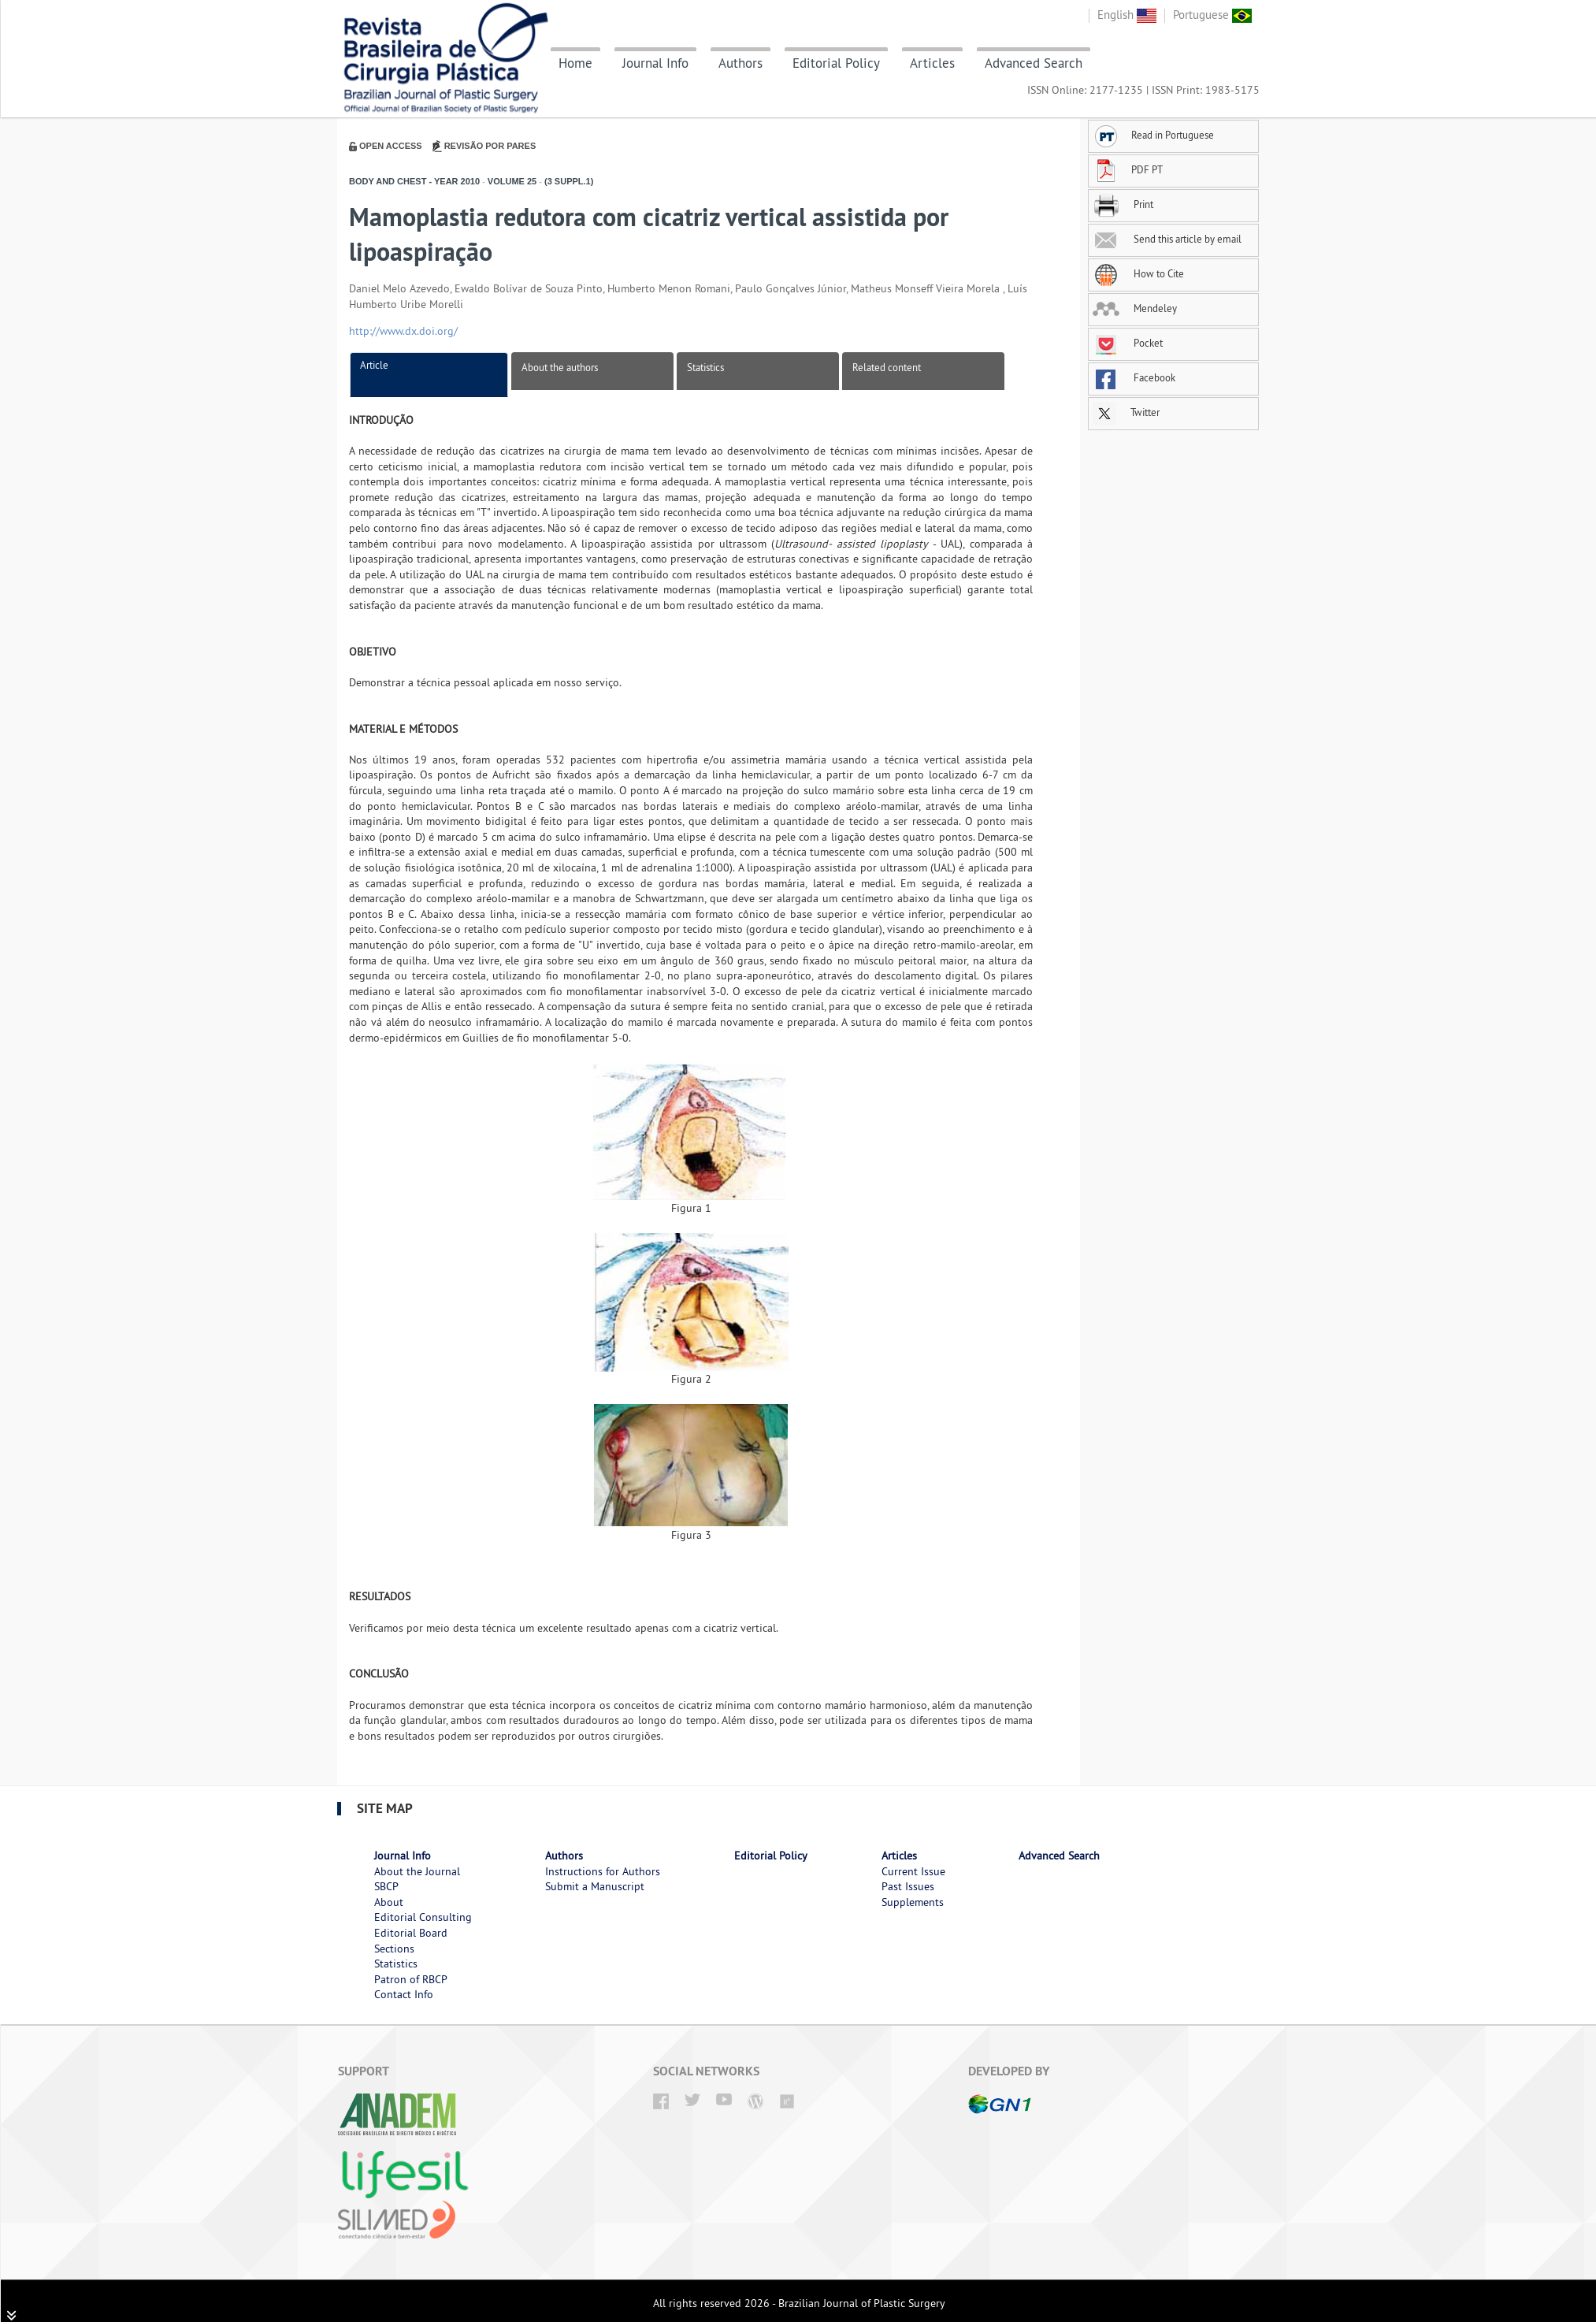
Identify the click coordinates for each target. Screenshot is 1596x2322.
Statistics (705, 367)
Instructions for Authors (602, 1871)
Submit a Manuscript (594, 1886)
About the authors (559, 367)
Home (575, 63)
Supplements (913, 1902)
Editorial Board (410, 1933)
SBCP (386, 1886)
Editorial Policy (836, 63)
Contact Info (403, 1994)
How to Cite (1138, 273)
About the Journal (417, 1871)
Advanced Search (1033, 63)
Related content (886, 367)
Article (374, 365)
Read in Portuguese (1153, 134)
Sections (394, 1948)
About (388, 1902)
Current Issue (913, 1871)
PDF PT (1128, 169)
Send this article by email (1167, 238)
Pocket (1128, 342)
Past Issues (908, 1886)
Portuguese (1212, 14)
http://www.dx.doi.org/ (403, 331)
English (1126, 14)
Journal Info (655, 63)
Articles (932, 63)
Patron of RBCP (410, 1979)
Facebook (1134, 377)
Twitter (1126, 412)
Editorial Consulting (423, 1917)
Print (1123, 204)
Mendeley (1135, 308)
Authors (740, 63)
